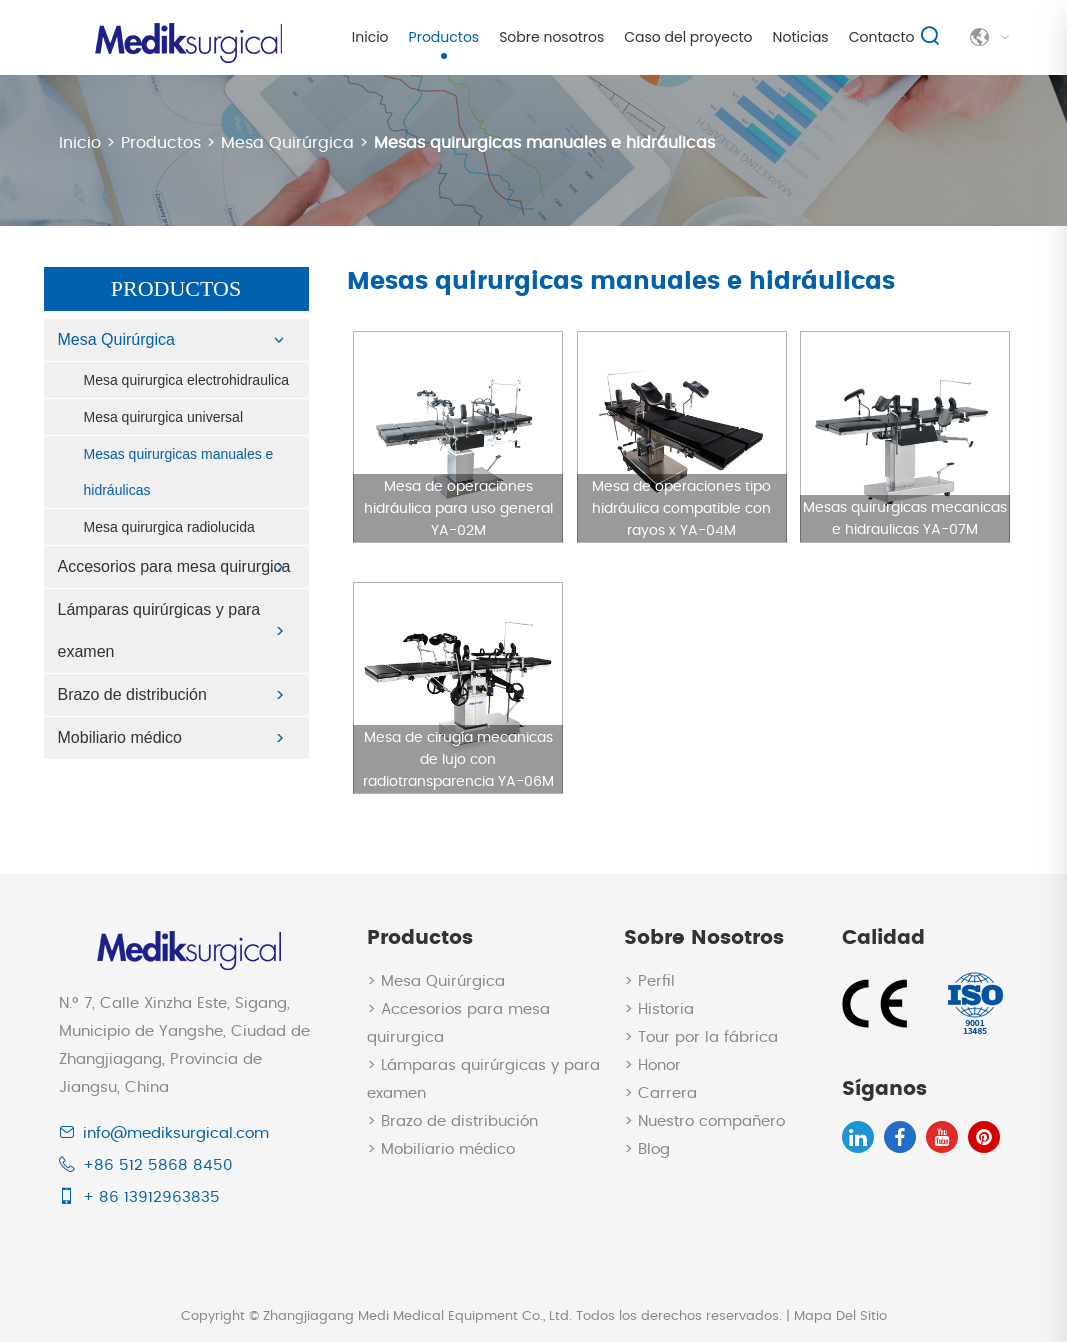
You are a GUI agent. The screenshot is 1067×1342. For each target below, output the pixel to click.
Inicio (370, 37)
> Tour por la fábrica (701, 1037)
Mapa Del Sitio (840, 1316)
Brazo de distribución (132, 694)
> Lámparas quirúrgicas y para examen (483, 1079)
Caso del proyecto (688, 37)
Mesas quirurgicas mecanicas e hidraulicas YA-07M (905, 519)
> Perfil (649, 981)
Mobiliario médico (120, 737)
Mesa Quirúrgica (287, 143)
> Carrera (660, 1093)
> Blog (647, 1149)
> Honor (652, 1065)
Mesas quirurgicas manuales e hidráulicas (544, 143)
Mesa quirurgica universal (164, 417)
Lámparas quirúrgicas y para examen (159, 630)
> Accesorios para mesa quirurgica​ (458, 1023)
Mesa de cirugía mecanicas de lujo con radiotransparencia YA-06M (458, 760)
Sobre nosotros (551, 37)
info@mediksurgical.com (176, 1133)
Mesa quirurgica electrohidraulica (186, 380)
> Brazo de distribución (452, 1121)
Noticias (801, 37)
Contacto (882, 37)
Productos (444, 37)
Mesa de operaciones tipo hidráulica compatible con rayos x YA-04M (681, 509)
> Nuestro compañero (704, 1121)
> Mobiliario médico (441, 1149)
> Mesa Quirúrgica (436, 981)
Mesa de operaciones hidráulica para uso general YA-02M (458, 509)
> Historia (659, 1009)
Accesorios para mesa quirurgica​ (174, 566)
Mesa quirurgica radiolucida (169, 527)
